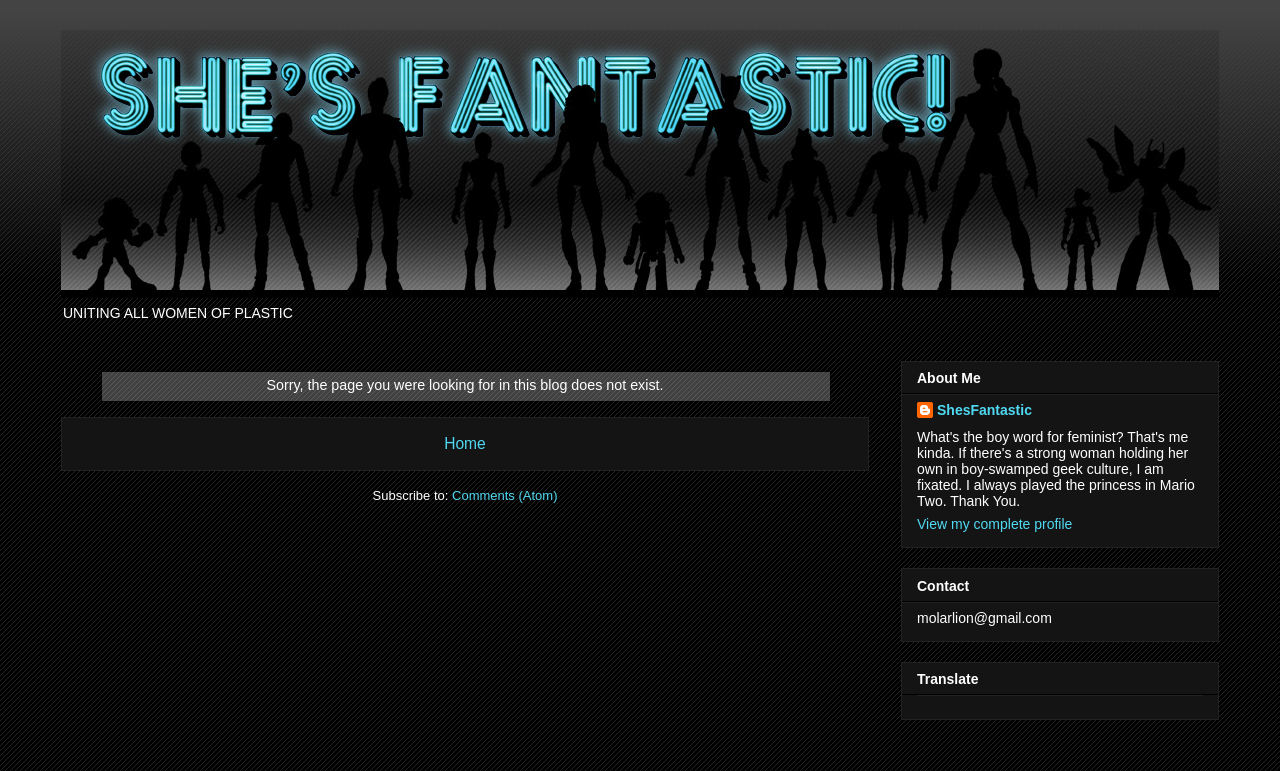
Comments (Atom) (504, 495)
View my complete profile (994, 524)
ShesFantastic (984, 410)
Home (465, 443)
